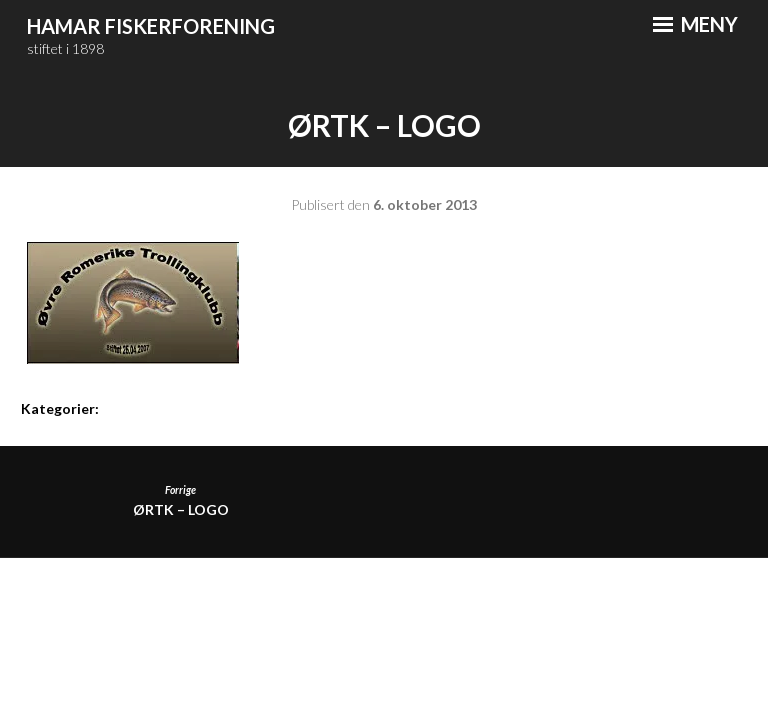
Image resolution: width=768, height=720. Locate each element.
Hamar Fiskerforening (151, 26)
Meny (695, 24)
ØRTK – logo (180, 500)
